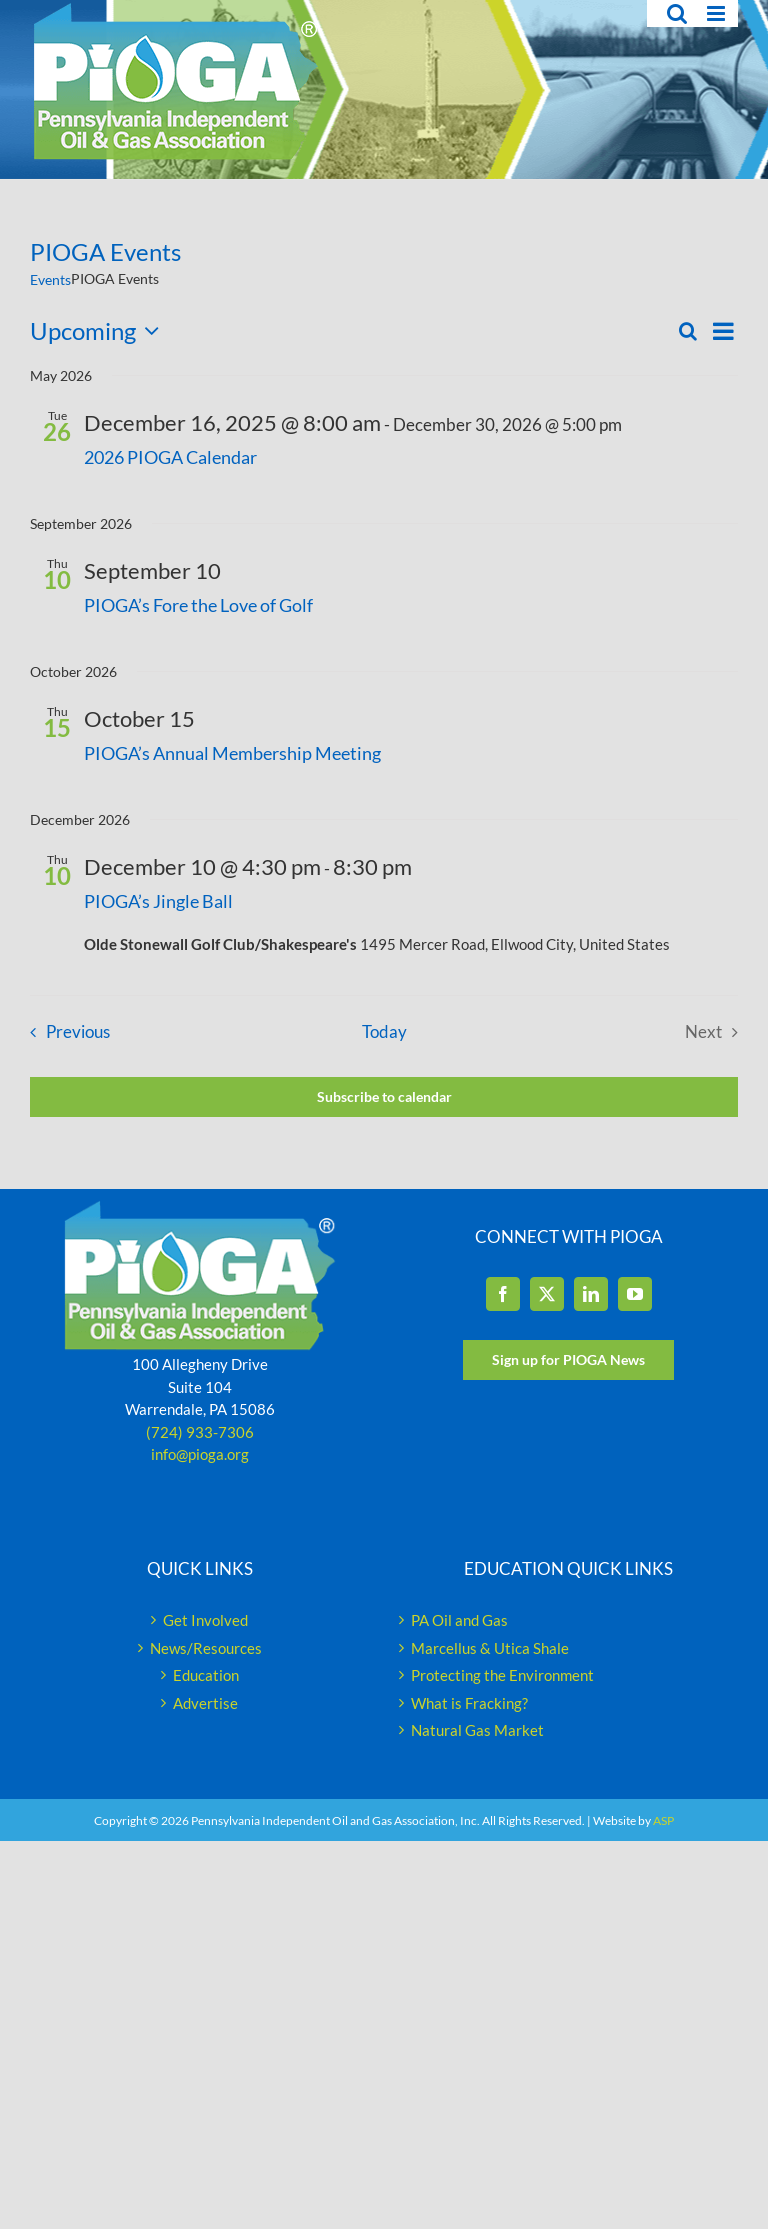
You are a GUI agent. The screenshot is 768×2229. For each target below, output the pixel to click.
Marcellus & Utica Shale (490, 1648)
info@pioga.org (200, 1454)
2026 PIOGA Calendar (170, 457)
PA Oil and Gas (459, 1620)
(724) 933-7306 (200, 1432)
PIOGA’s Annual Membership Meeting (232, 753)
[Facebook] (503, 1294)
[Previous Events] (65, 1032)
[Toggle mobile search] (677, 13)
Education (206, 1675)
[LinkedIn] (591, 1294)
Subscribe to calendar (384, 1097)
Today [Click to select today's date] (384, 1032)
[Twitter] (547, 1294)
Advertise (205, 1703)
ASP (663, 1820)
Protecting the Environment (502, 1675)
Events (50, 279)
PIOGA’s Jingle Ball (158, 901)
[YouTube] (635, 1294)
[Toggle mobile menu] (717, 13)
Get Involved (205, 1620)
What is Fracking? (469, 1703)
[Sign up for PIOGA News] (568, 1360)
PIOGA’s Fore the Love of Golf (198, 605)
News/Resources (206, 1648)
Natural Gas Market (477, 1730)
